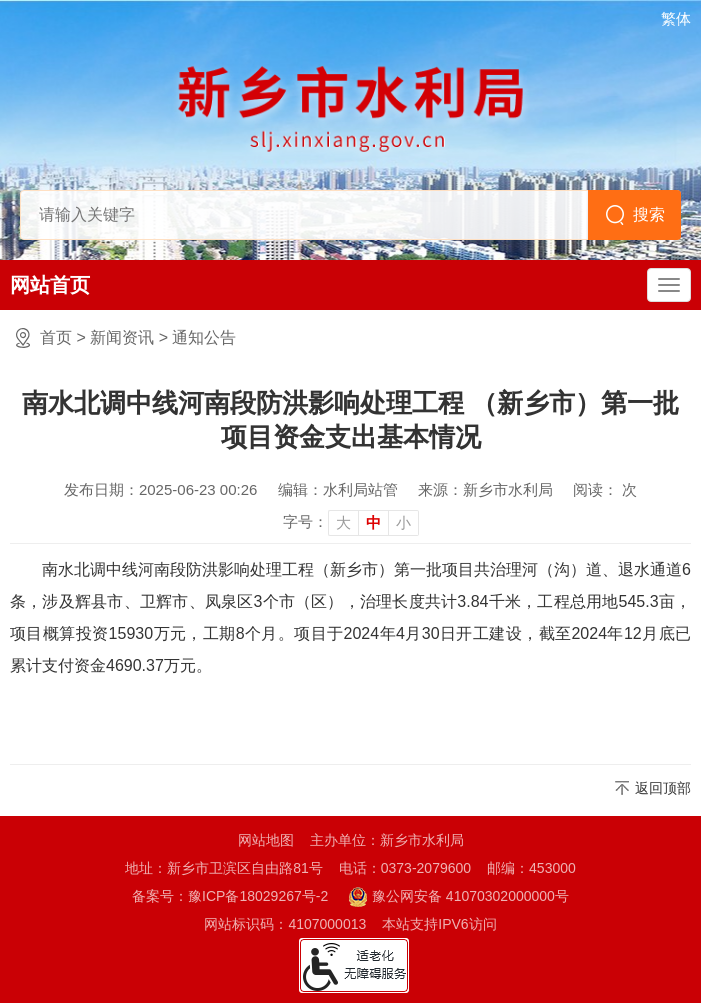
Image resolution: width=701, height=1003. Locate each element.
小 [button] (403, 522)
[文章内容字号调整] (351, 522)
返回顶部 (663, 788)
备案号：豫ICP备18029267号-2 (230, 896)
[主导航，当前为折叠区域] (669, 285)
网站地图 (266, 840)
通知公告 (204, 337)
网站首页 (50, 285)
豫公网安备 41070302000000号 (458, 897)
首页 (56, 337)
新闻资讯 (122, 337)
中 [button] (373, 522)
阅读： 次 (605, 489)
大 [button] (343, 522)
